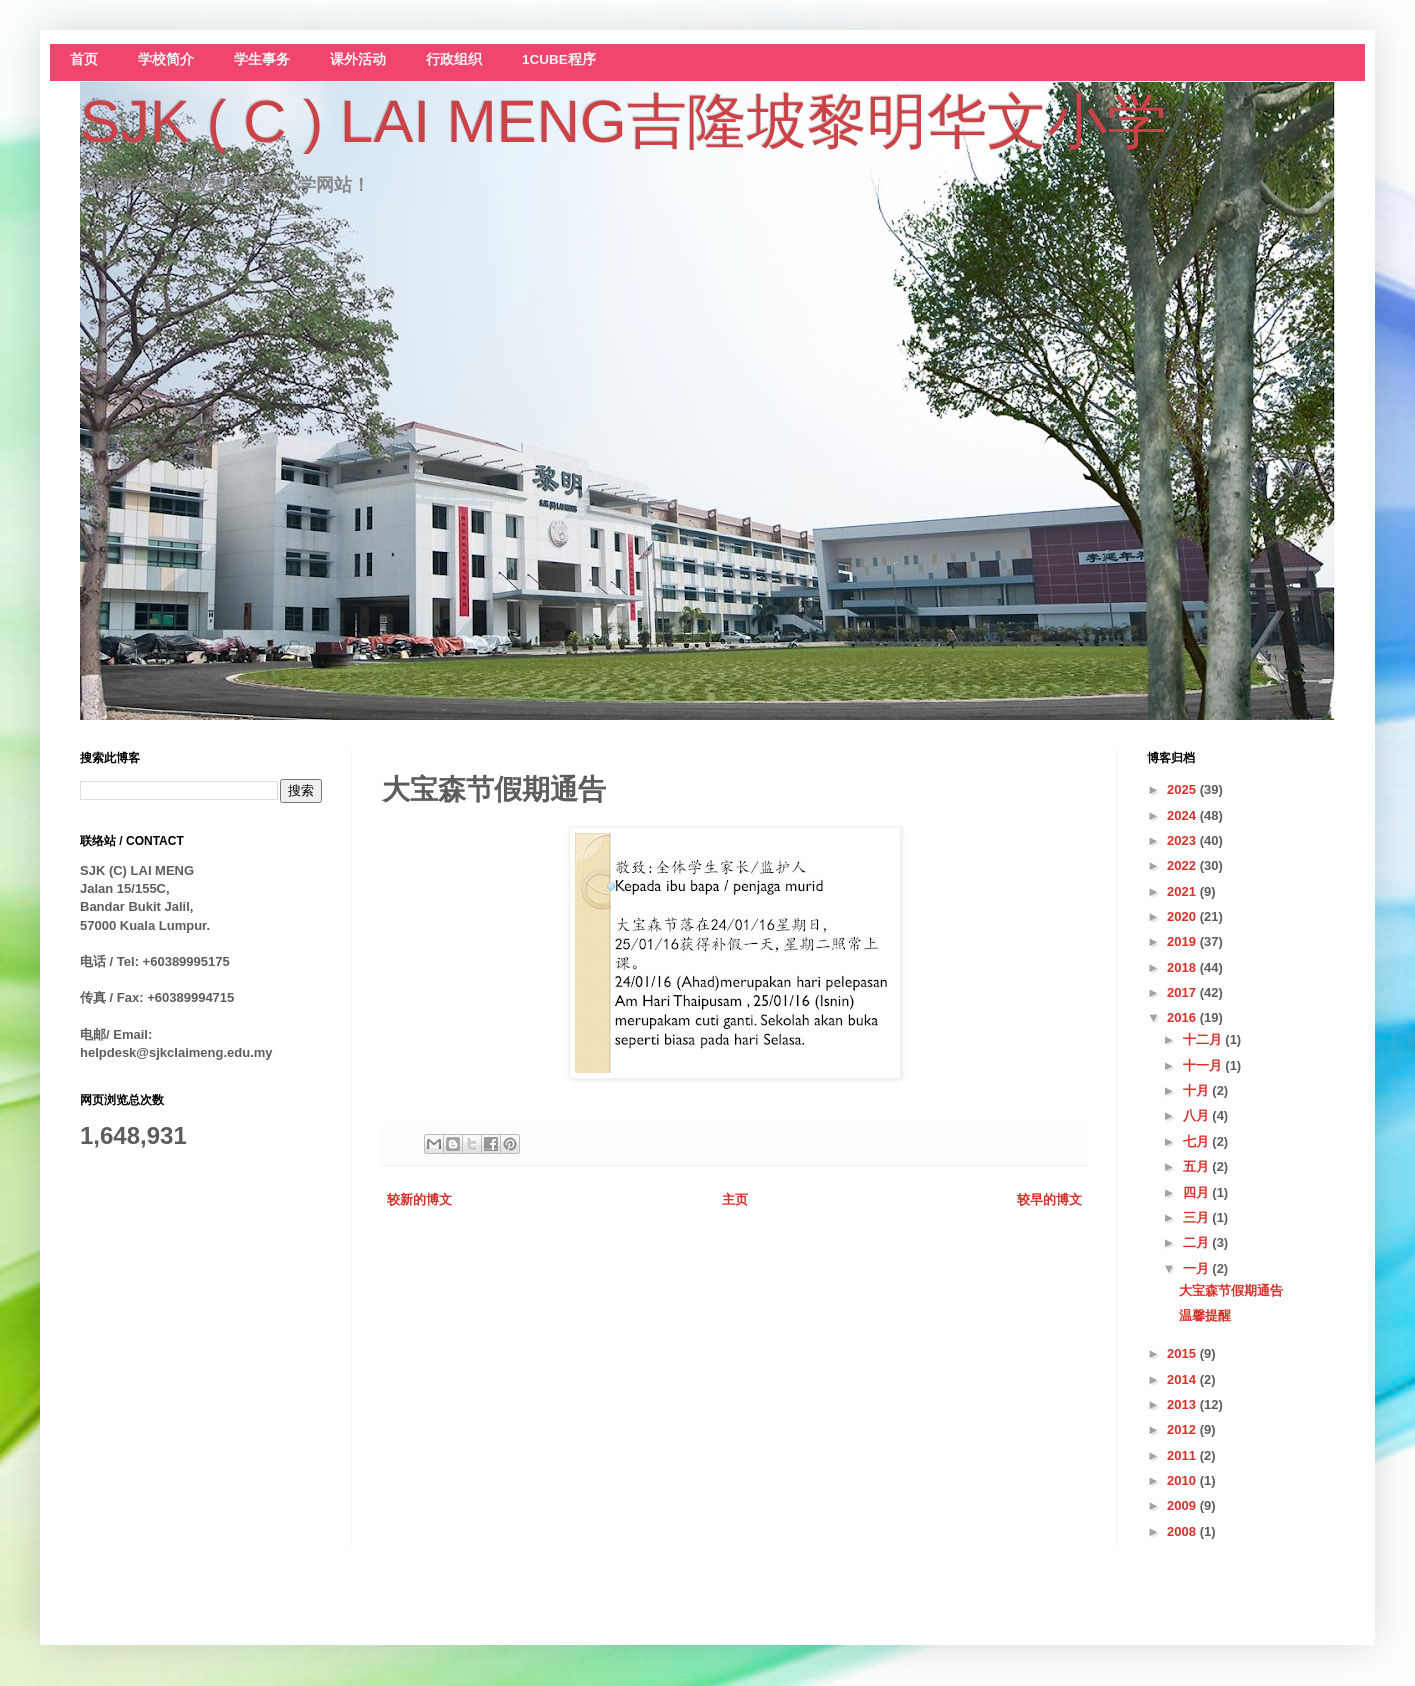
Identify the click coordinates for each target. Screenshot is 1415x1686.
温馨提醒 (1205, 1315)
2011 (1183, 1455)
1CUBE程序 (559, 59)
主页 (735, 1199)
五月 (1198, 1166)
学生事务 (262, 59)
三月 (1198, 1217)
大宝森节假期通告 (1231, 1290)
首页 (84, 59)
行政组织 (454, 59)
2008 (1183, 1531)
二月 (1198, 1242)
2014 (1183, 1379)
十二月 (1204, 1039)
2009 (1183, 1505)
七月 (1198, 1141)
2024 (1183, 815)
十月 (1198, 1090)
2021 (1183, 891)
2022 (1183, 865)
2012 (1183, 1429)
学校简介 (166, 59)
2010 (1183, 1480)
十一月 (1204, 1065)
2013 (1183, 1404)
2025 (1183, 789)
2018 (1183, 967)
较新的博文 (419, 1199)
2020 (1183, 916)
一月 (1198, 1268)
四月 (1198, 1192)
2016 (1183, 1017)
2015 (1183, 1353)
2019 (1183, 941)
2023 (1183, 840)
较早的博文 (1049, 1199)
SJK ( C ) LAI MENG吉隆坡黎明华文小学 (623, 121)
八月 (1198, 1115)
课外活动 (358, 59)
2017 (1183, 992)
